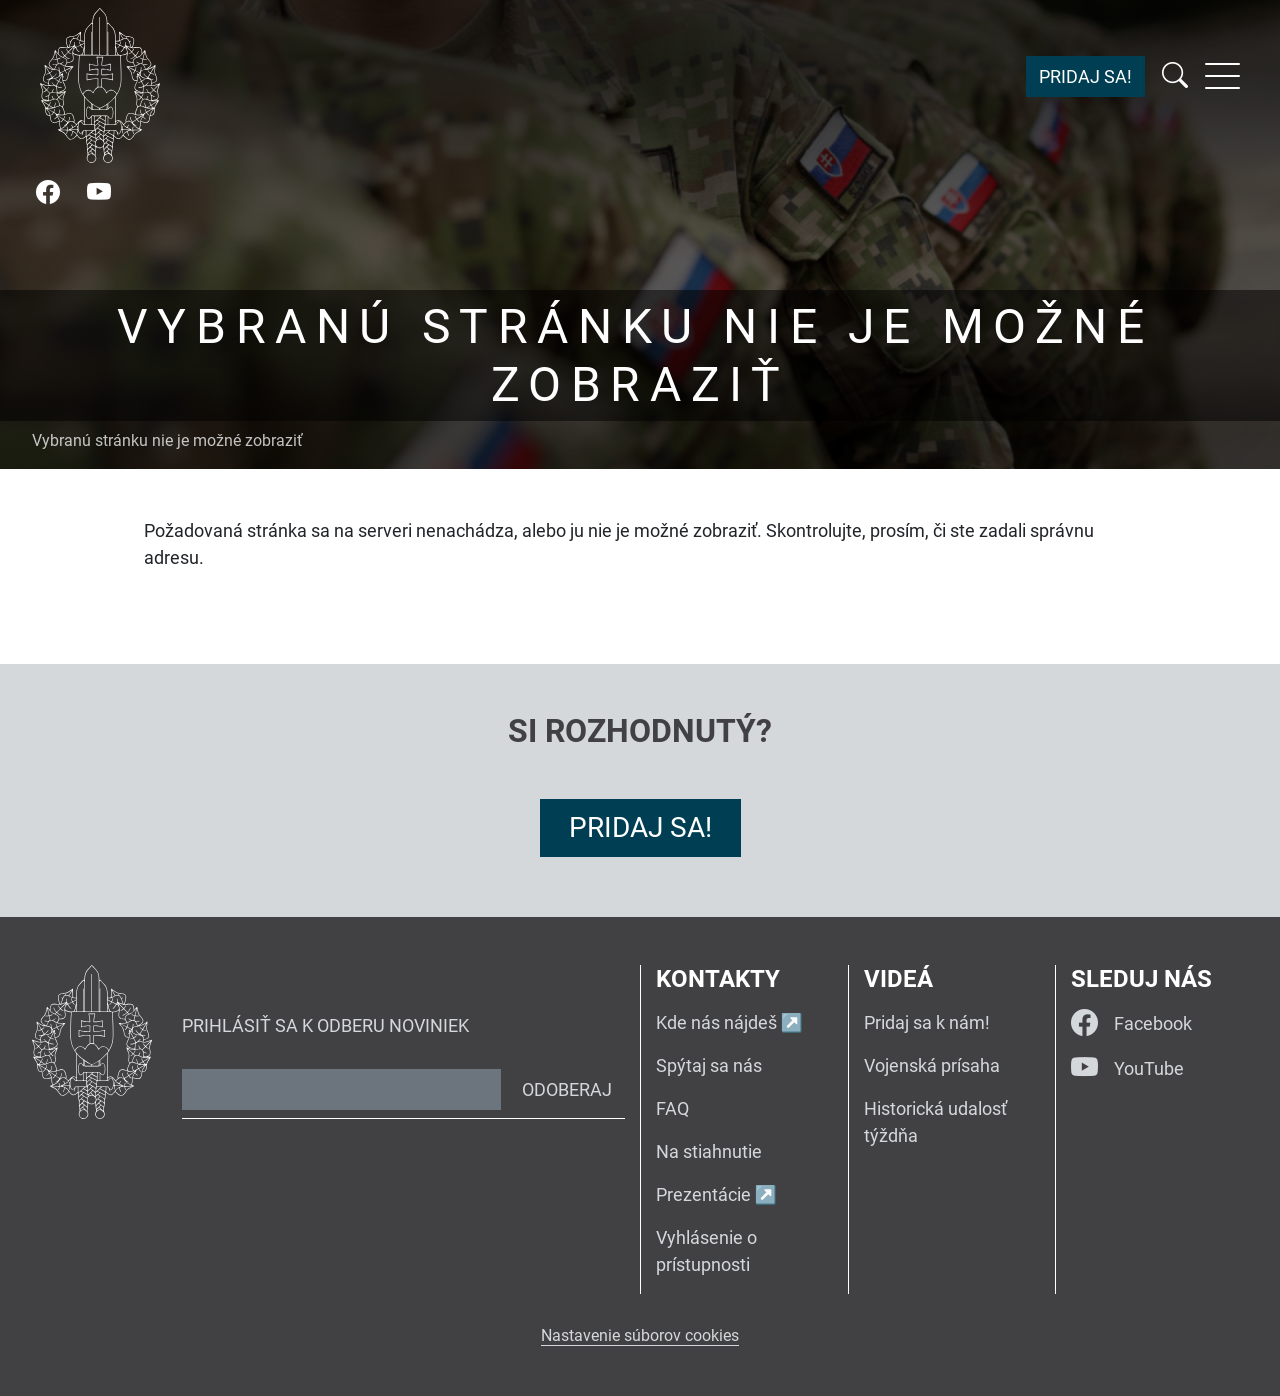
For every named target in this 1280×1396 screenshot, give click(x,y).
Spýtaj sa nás (709, 1065)
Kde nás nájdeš (716, 1022)
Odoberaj (567, 1089)
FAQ (672, 1108)
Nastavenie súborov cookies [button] (640, 1335)
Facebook (1131, 1023)
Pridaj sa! (1085, 76)
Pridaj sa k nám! (927, 1022)
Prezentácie (703, 1194)
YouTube (1127, 1068)
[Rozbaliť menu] (1222, 76)
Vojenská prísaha (932, 1065)
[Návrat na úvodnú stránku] (100, 85)
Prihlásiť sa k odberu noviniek (325, 1025)
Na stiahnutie (709, 1151)
